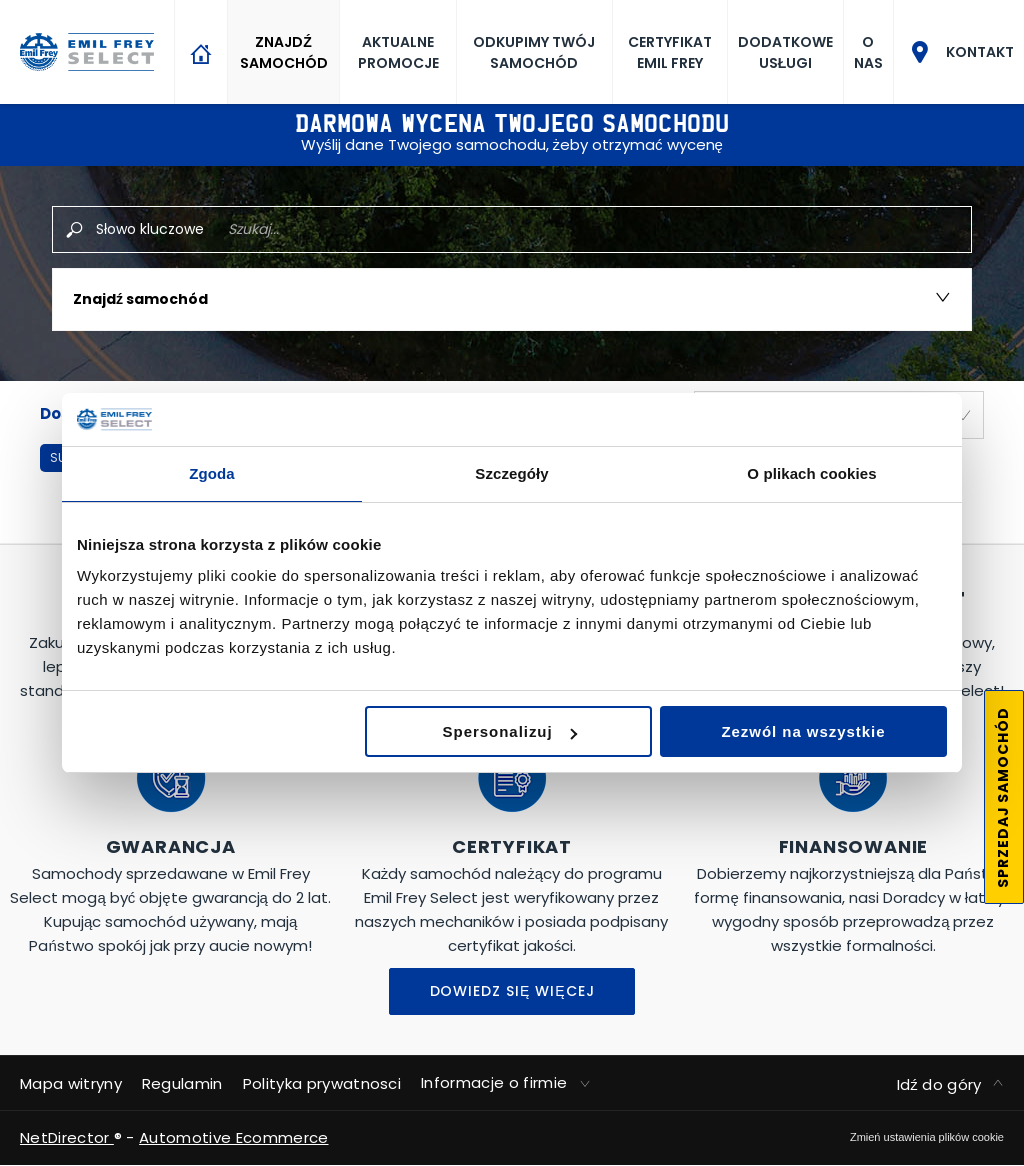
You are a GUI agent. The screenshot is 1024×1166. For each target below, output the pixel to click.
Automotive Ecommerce (233, 1137)
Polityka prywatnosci (322, 1083)
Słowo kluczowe (150, 229)
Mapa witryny (71, 1083)
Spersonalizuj (510, 731)
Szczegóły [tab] (511, 473)
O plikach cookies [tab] (811, 473)
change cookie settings (927, 1137)
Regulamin (182, 1083)
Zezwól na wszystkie (803, 731)
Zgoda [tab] (212, 473)
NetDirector (67, 1137)
